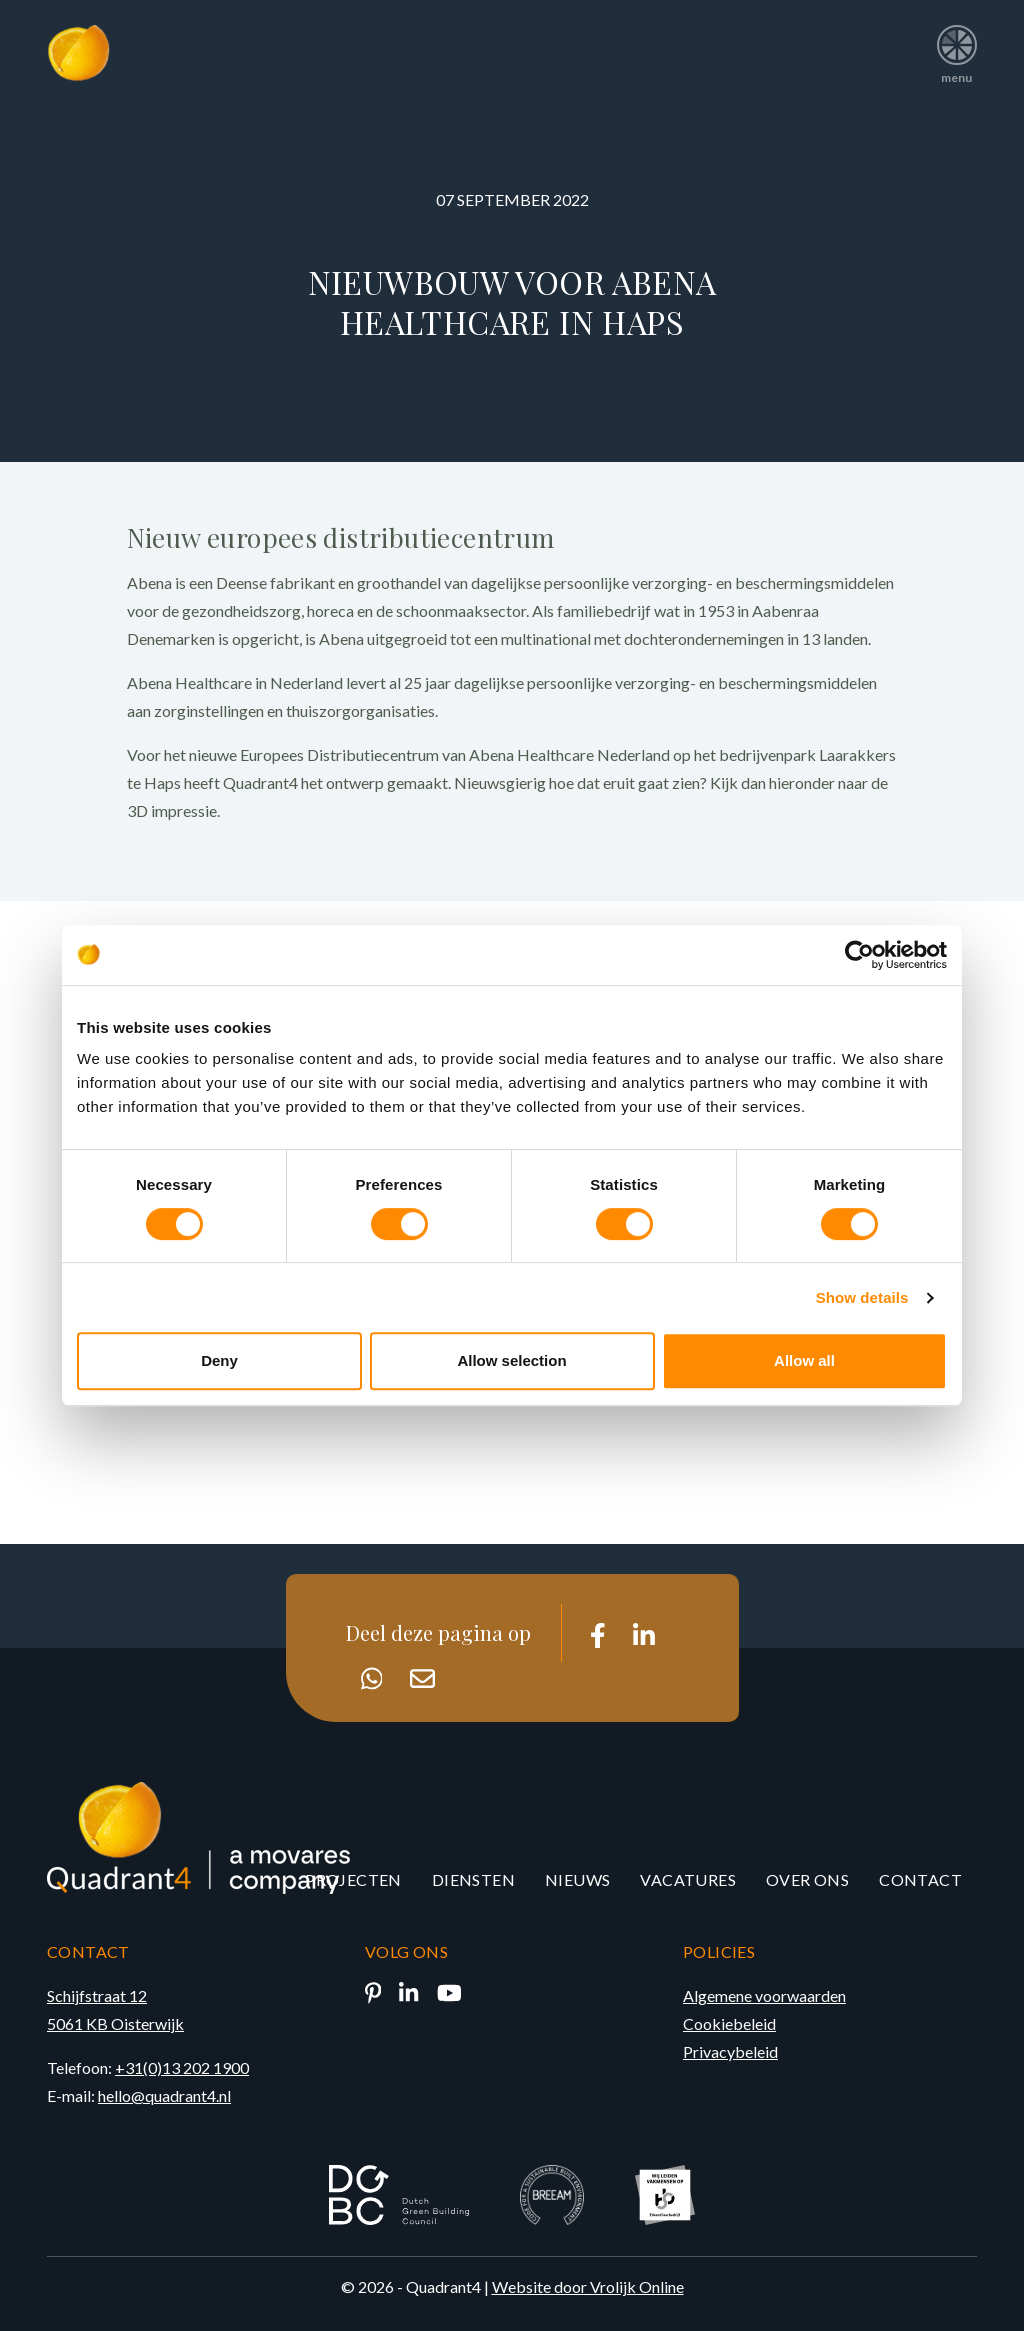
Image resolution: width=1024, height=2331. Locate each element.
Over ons (807, 1879)
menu (956, 47)
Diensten (473, 1879)
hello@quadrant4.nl (164, 2095)
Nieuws (577, 1879)
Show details (862, 1297)
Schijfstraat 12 (97, 1995)
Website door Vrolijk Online (588, 2286)
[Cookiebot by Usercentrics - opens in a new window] (859, 955)
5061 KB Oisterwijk (115, 2023)
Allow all (804, 1360)
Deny (219, 1360)
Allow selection (511, 1360)
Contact (920, 1879)
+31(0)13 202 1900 (182, 2067)
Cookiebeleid (729, 2023)
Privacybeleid (730, 2051)
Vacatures (688, 1879)
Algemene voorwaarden (764, 1995)
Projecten (353, 1879)
